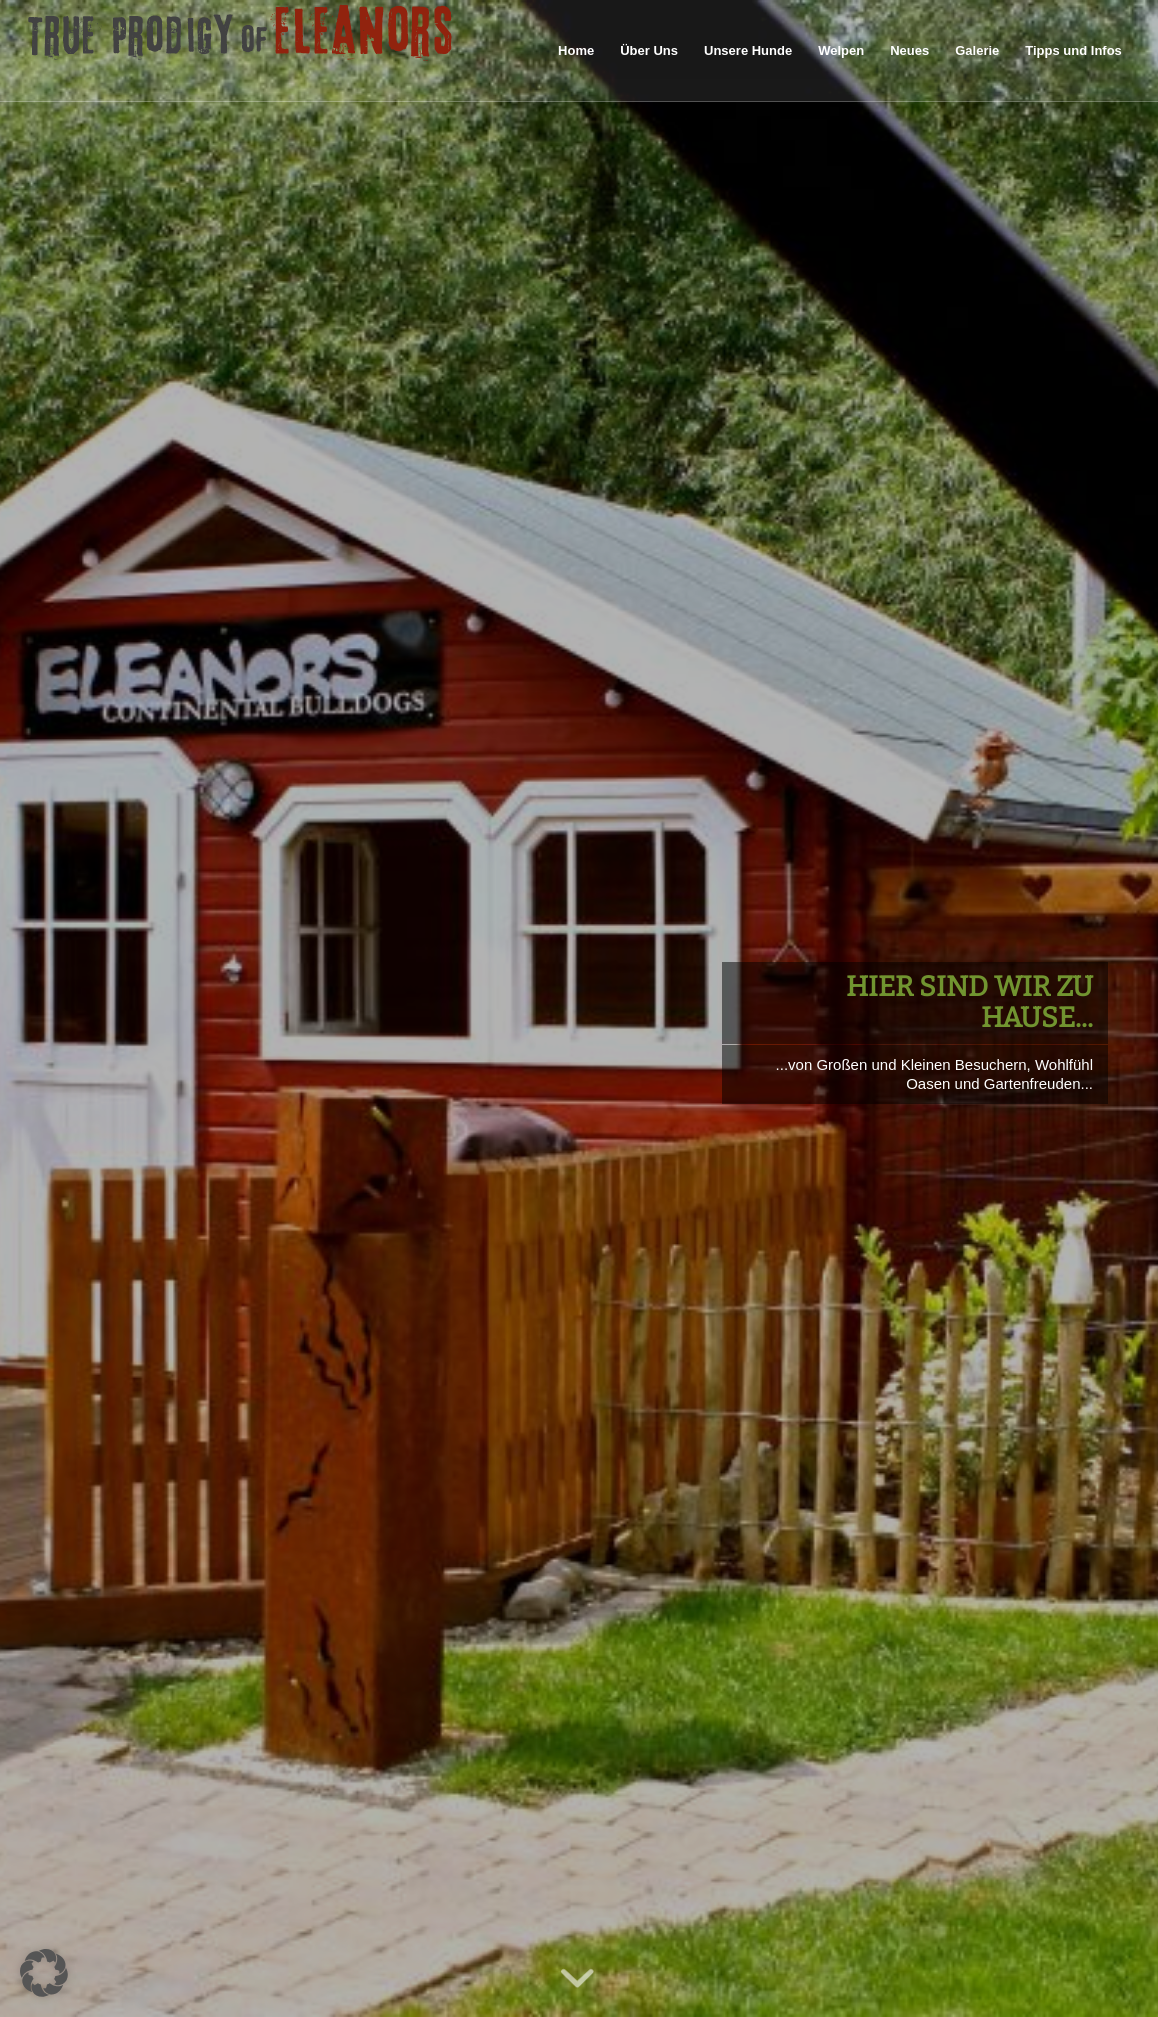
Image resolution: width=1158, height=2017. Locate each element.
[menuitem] (576, 51)
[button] (44, 1973)
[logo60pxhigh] (241, 51)
